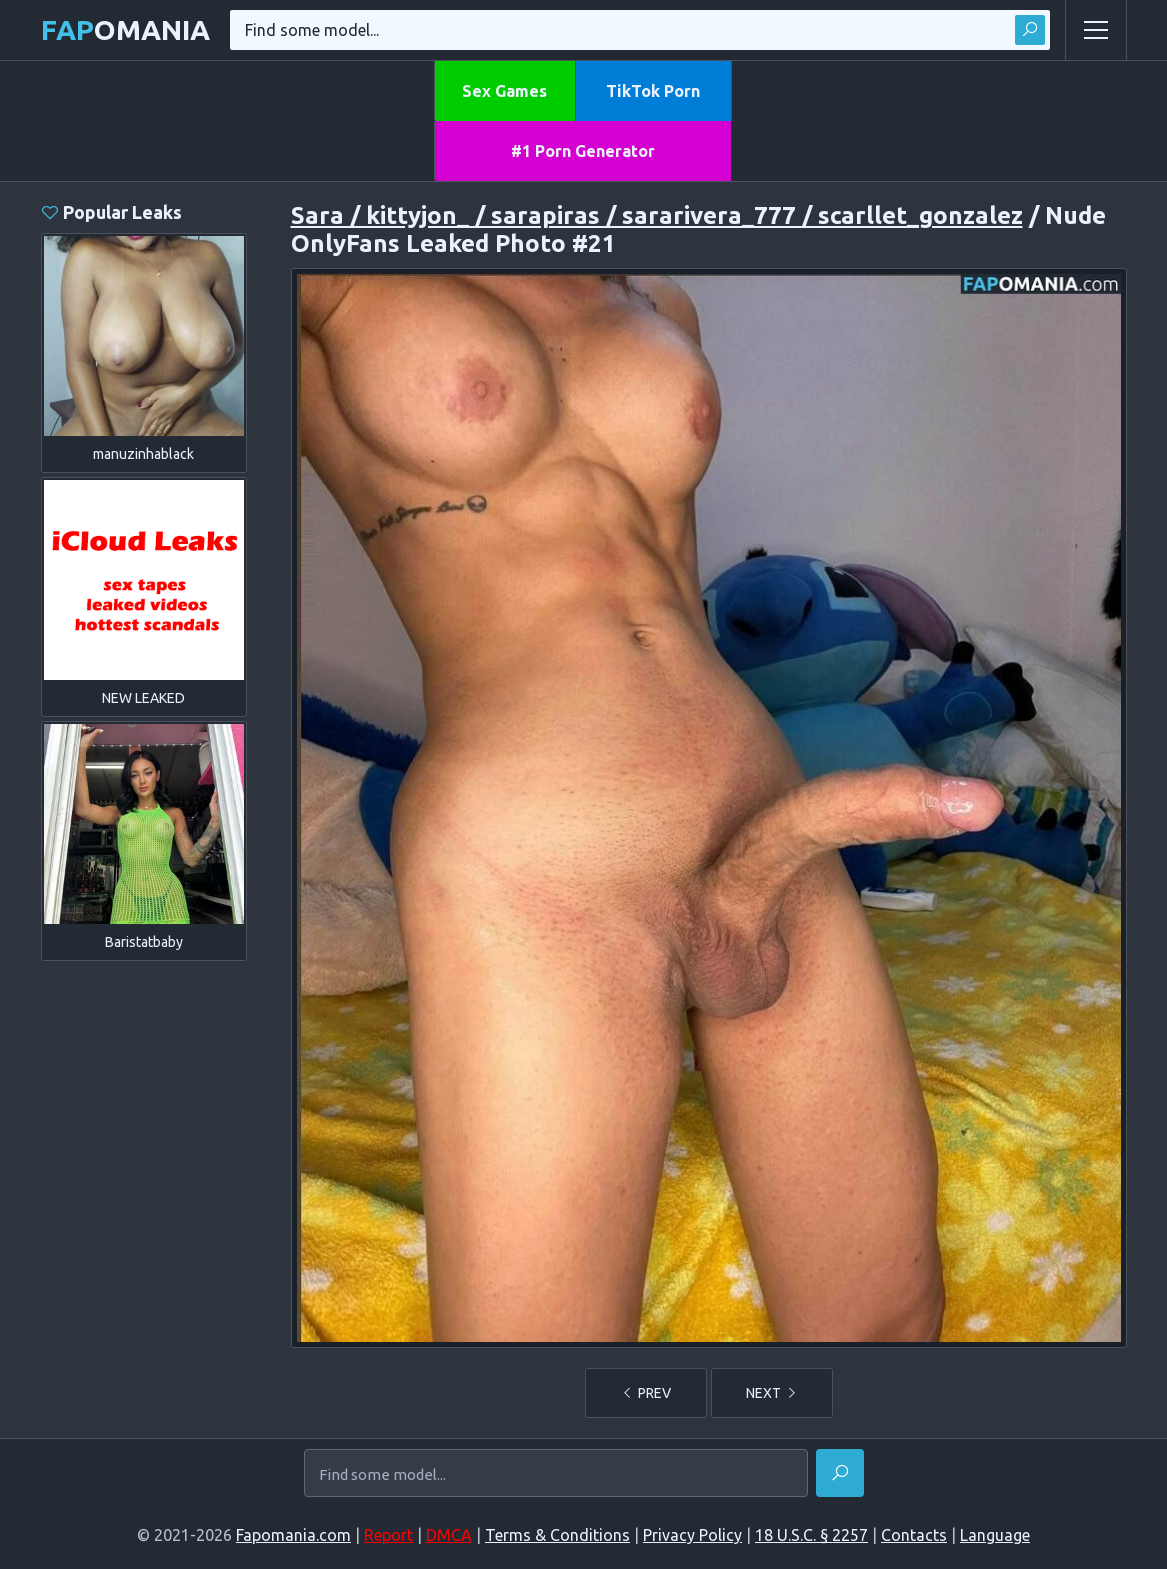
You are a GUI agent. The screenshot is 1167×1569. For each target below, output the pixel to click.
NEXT (772, 1393)
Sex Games (504, 91)
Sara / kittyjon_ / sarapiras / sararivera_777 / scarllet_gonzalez (657, 215)
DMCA (449, 1535)
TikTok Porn (653, 91)
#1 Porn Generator (583, 151)
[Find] (840, 1473)
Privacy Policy (692, 1535)
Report (388, 1535)
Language (995, 1535)
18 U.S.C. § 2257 (811, 1535)
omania (125, 29)
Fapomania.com (293, 1535)
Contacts (914, 1535)
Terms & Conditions (557, 1535)
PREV (646, 1393)
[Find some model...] (556, 1475)
